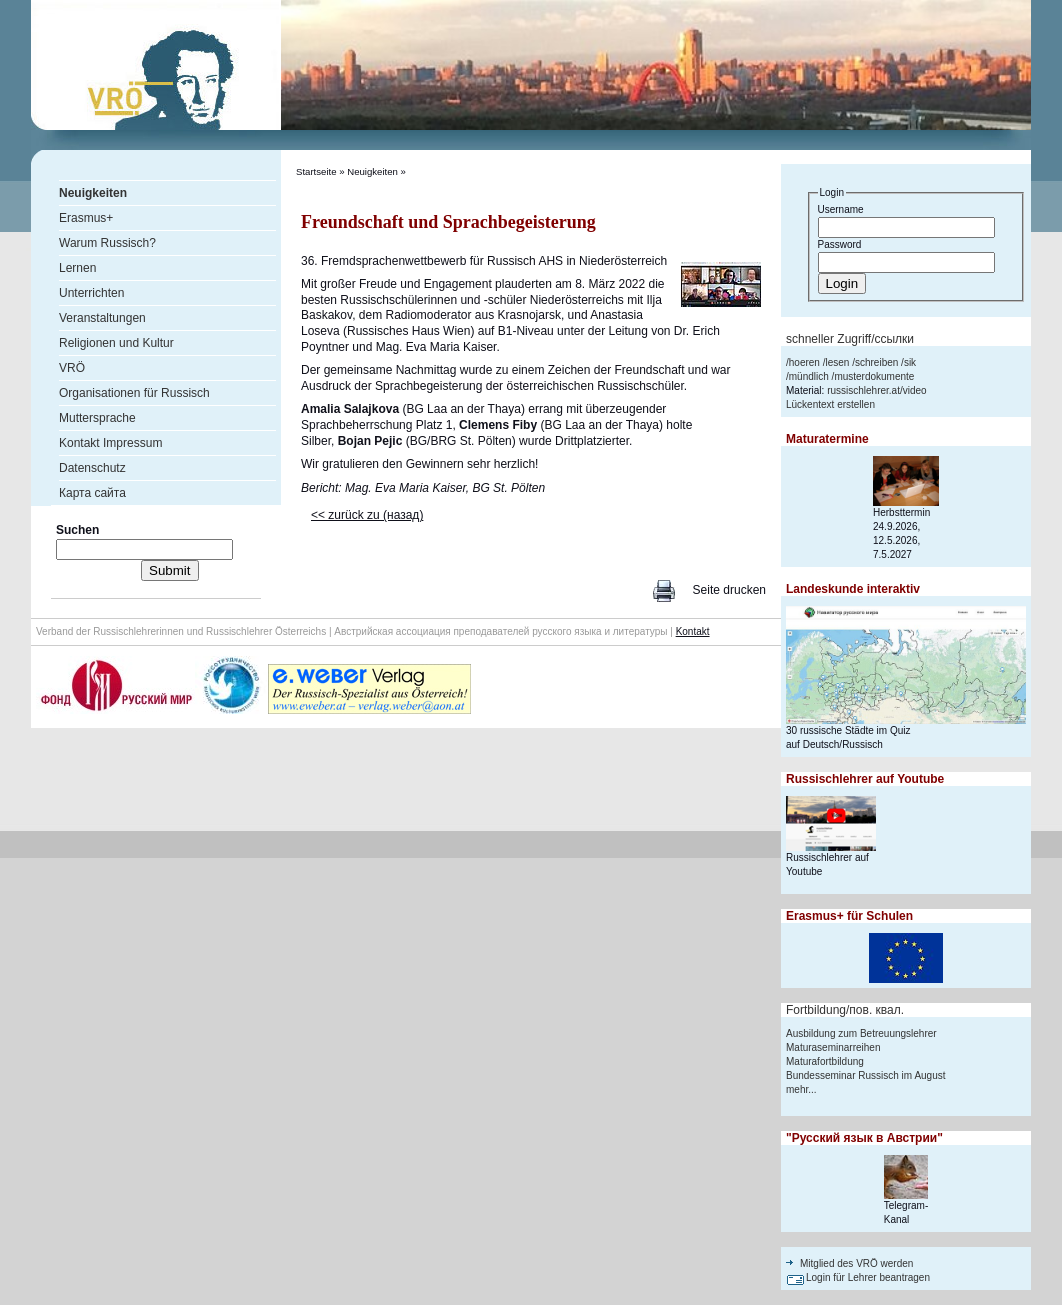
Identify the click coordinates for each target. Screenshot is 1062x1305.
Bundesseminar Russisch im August (866, 1075)
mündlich (809, 376)
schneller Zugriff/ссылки (850, 339)
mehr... (801, 1089)
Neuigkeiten (372, 171)
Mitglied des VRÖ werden (856, 1263)
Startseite (316, 171)
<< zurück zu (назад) (367, 515)
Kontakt (693, 631)
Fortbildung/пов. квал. (845, 1010)
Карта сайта (92, 493)
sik (910, 362)
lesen (837, 362)
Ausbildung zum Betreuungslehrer (861, 1033)
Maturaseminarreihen (833, 1047)
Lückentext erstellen (830, 404)
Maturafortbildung (825, 1061)
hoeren (804, 362)
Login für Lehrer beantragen (868, 1277)
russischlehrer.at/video (877, 390)
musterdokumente (874, 376)
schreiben (876, 362)
